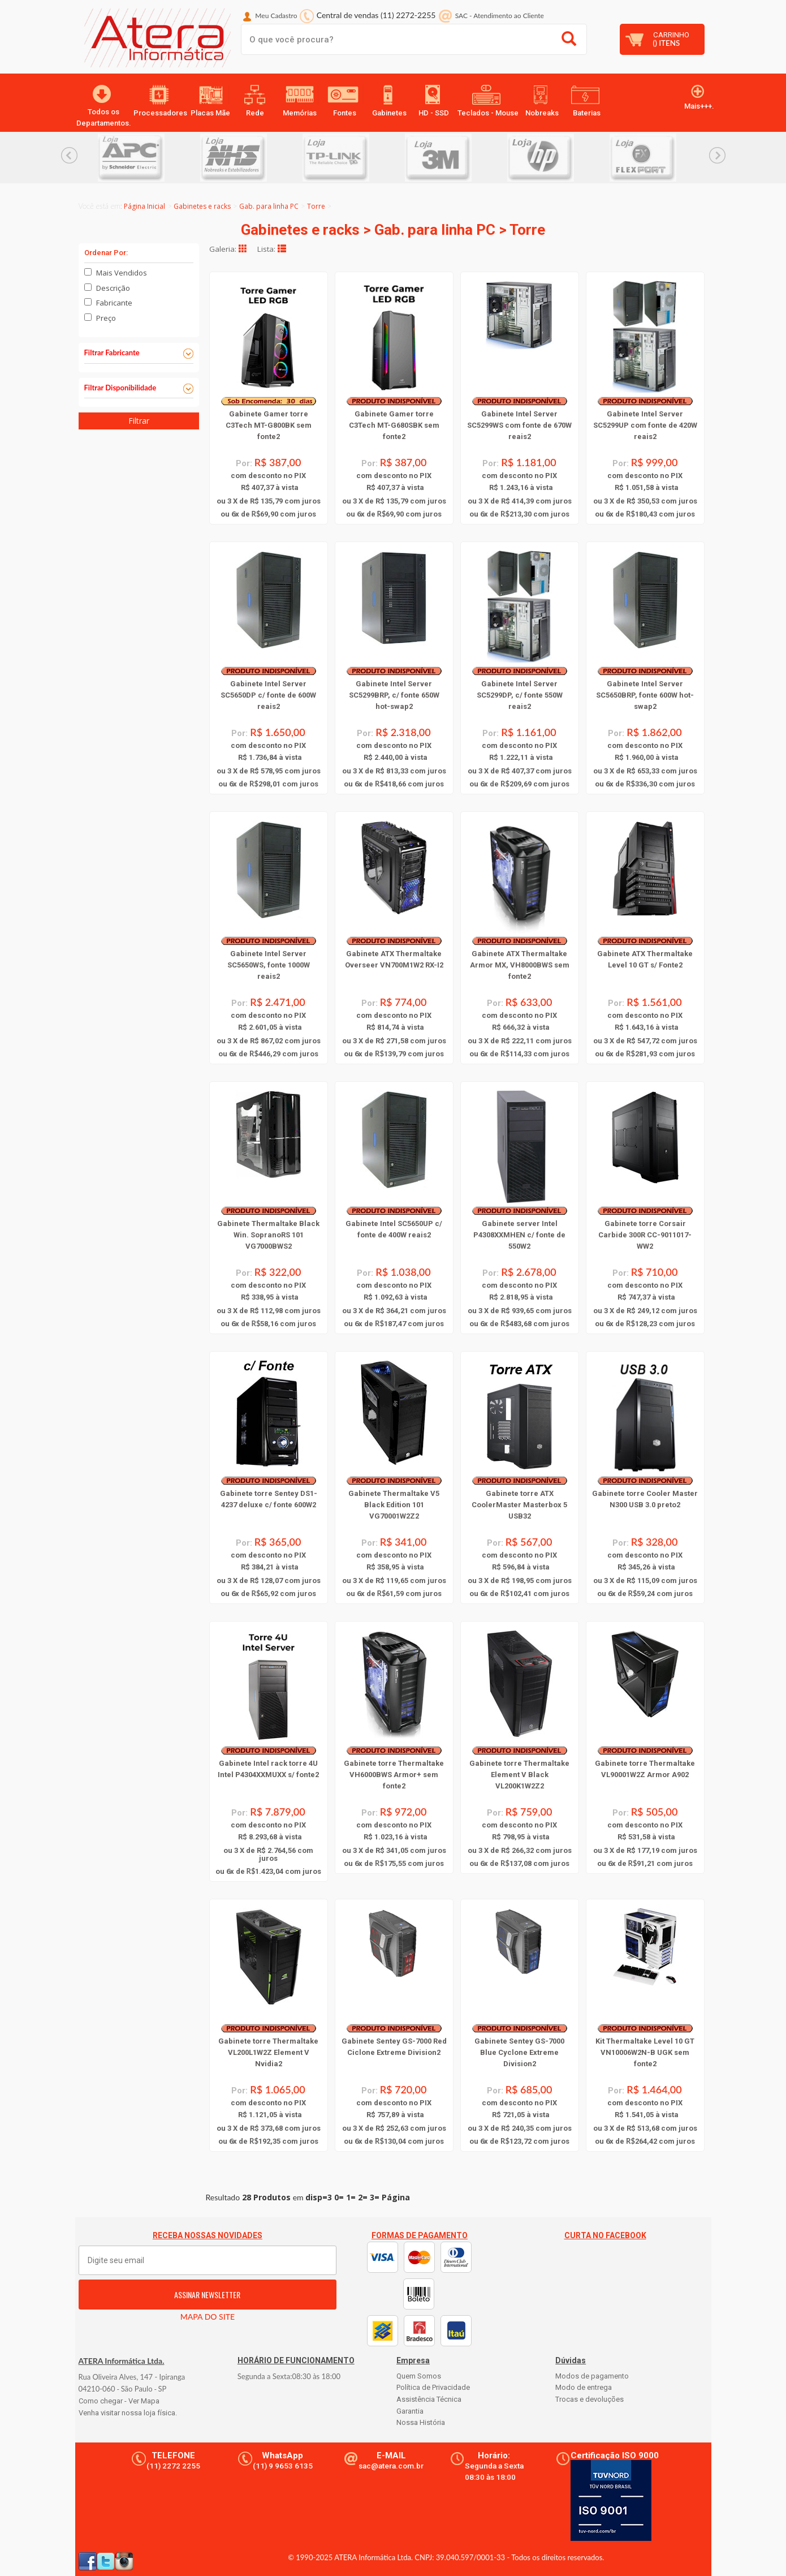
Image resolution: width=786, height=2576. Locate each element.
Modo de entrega (583, 2387)
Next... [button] (717, 155)
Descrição (113, 288)
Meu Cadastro (276, 15)
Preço (106, 318)
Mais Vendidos (121, 273)
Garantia (410, 2411)
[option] (149, 158)
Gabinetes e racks (202, 206)
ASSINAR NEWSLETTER (207, 2294)
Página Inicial (144, 206)
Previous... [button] (69, 155)
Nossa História (420, 2422)
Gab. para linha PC (269, 206)
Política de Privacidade (433, 2387)
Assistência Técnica (428, 2399)
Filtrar (138, 420)
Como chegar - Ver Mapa (119, 2401)
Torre (316, 206)
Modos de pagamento (592, 2376)
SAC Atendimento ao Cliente (499, 15)
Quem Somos (418, 2376)
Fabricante (114, 303)
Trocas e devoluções (589, 2399)
